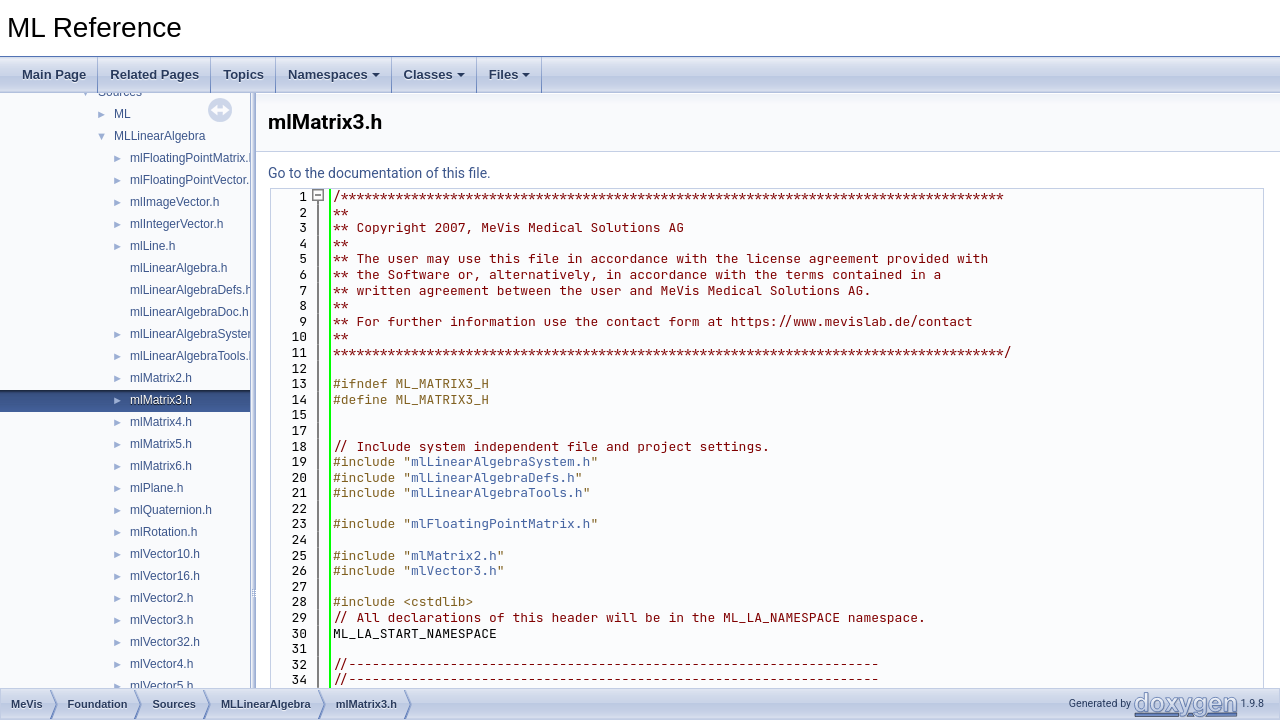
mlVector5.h (161, 686)
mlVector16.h (165, 576)
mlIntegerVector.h (176, 224)
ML (122, 114)
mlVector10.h (165, 554)
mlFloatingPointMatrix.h (192, 158)
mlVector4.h (161, 664)
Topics (243, 74)
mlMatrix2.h (161, 378)
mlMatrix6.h (161, 466)
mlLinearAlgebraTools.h (192, 356)
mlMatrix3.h (161, 400)
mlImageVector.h (174, 202)
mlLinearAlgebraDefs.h (191, 290)
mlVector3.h (161, 620)
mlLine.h (152, 246)
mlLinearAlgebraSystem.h (198, 334)
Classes (434, 74)
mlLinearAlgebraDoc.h (189, 312)
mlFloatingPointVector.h (193, 180)
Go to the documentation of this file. (379, 173)
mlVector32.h (165, 642)
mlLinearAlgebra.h (178, 268)
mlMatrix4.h (161, 422)
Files (510, 74)
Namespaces (334, 74)
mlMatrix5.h (161, 444)
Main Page (54, 74)
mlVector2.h (161, 598)
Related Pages (154, 74)
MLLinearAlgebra (159, 136)
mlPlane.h (156, 488)
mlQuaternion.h (171, 510)
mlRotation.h (163, 532)
